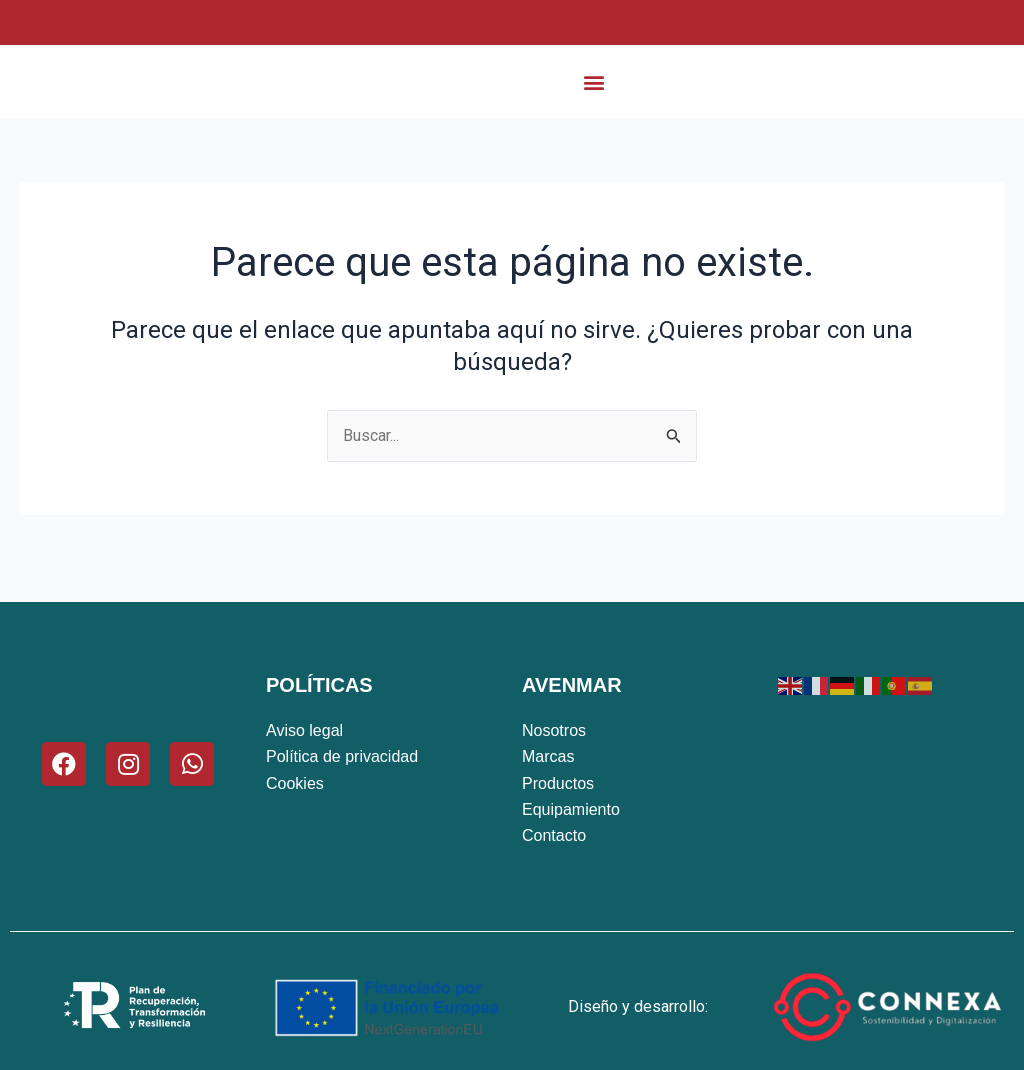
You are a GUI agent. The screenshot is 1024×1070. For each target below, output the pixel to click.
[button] (594, 92)
